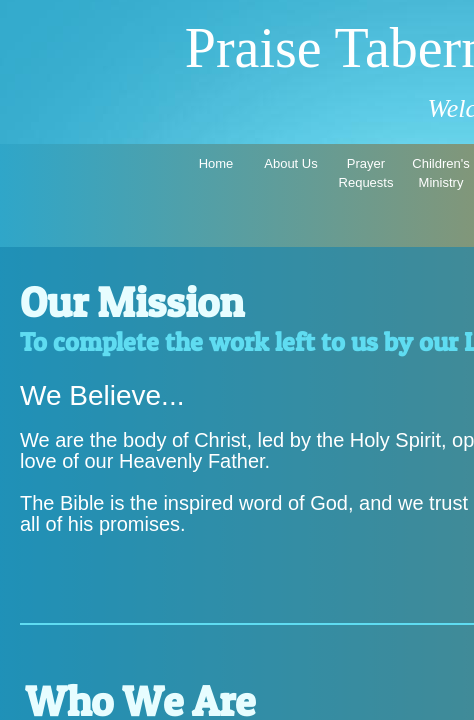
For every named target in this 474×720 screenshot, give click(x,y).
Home (216, 163)
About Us (290, 163)
